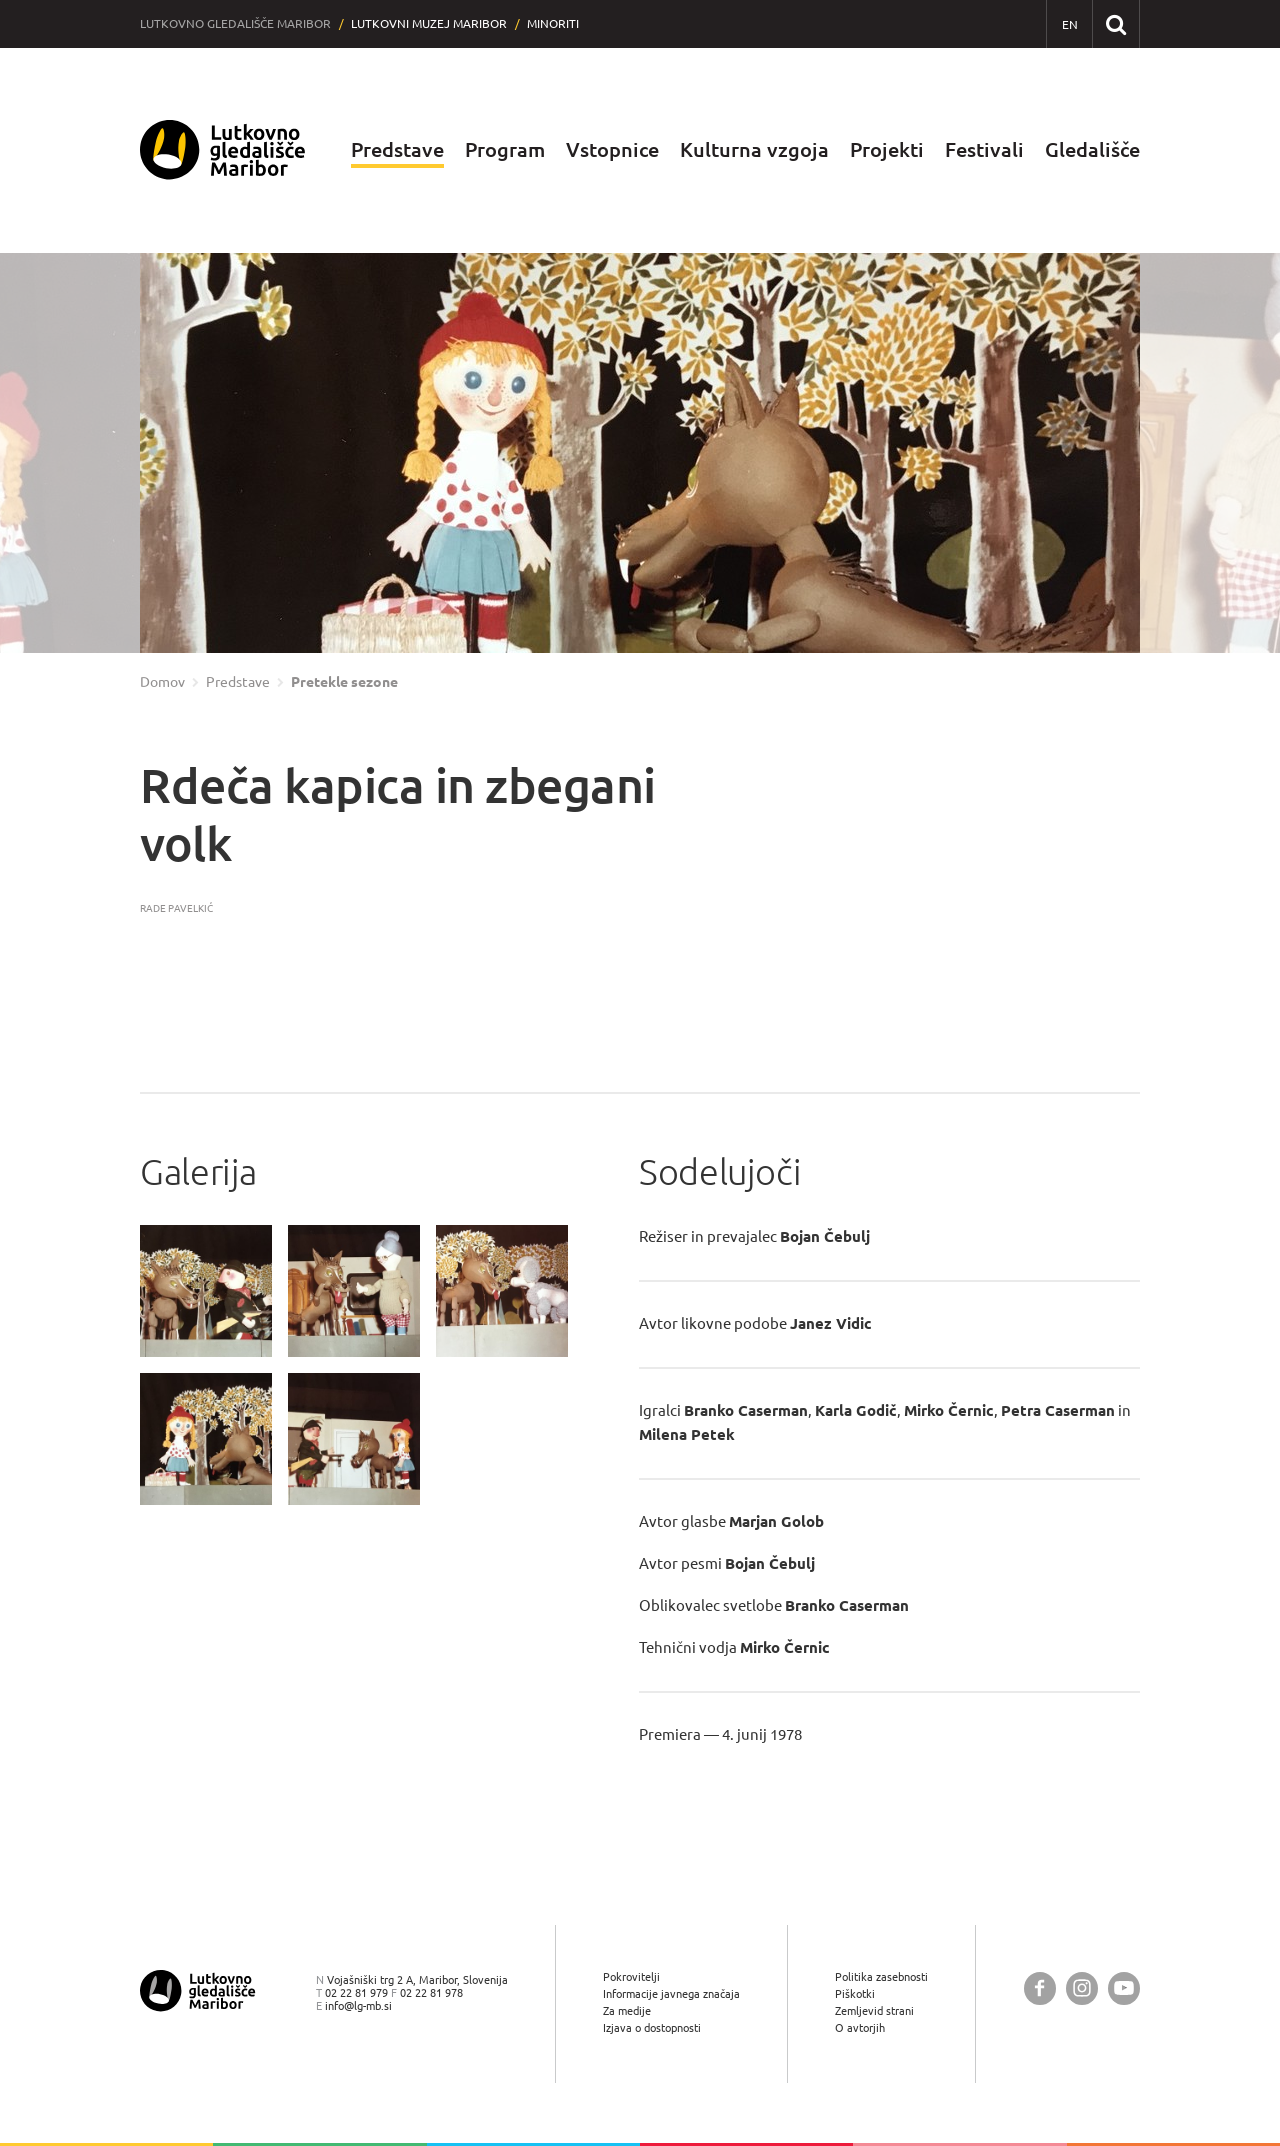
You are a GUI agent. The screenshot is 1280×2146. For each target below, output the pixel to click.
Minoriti (553, 23)
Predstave (397, 149)
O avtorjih (860, 2027)
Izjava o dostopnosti (652, 2027)
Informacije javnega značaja (671, 1993)
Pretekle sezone (344, 682)
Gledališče (1092, 149)
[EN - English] (1069, 24)
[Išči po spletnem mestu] (1115, 23)
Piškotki (855, 1993)
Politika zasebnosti (881, 1976)
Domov (162, 682)
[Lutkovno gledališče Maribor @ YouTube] (1124, 1988)
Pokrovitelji (631, 1976)
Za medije (627, 2010)
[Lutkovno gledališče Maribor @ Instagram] (1082, 1988)
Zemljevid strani (874, 2010)
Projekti (887, 149)
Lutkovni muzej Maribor (429, 23)
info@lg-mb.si (358, 2005)
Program (505, 149)
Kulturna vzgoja (754, 149)
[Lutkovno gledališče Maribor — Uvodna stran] (223, 150)
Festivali (984, 149)
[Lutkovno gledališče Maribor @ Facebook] (1040, 1988)
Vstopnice (612, 149)
